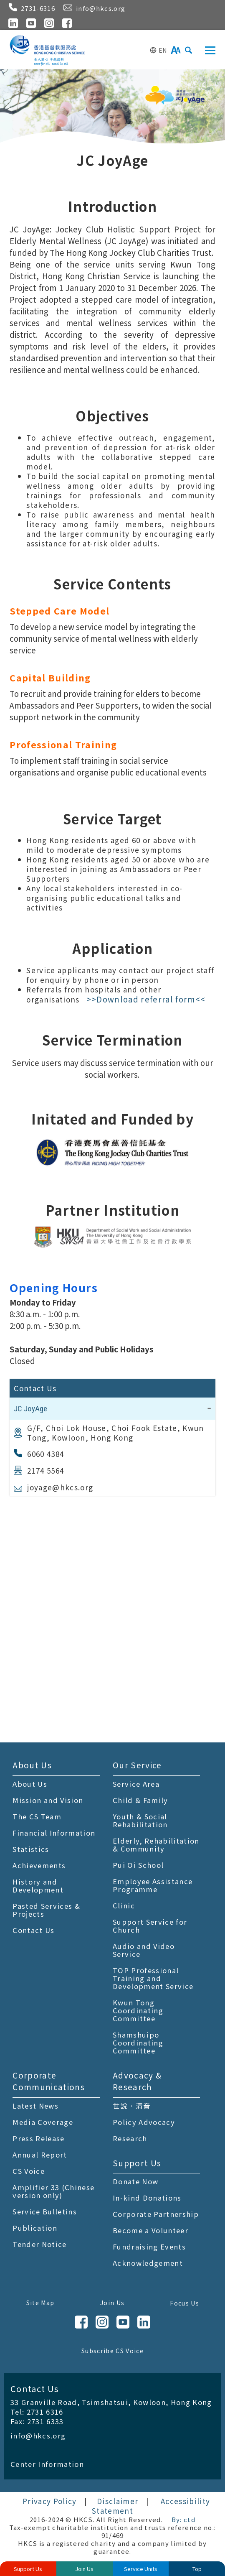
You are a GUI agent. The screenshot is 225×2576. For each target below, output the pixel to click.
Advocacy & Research (137, 2081)
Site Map (40, 2302)
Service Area (136, 1784)
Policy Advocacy (144, 2122)
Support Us (137, 2162)
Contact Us (33, 1930)
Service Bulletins (45, 2211)
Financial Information (54, 1833)
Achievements (39, 1865)
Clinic (124, 1905)
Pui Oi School (138, 1865)
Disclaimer (117, 2501)
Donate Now (135, 2181)
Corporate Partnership (156, 2214)
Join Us (112, 2302)
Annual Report (40, 2155)
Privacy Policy (50, 2501)
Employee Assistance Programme (152, 1885)
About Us (32, 1764)
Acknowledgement (148, 2263)
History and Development (38, 1886)
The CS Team (37, 1816)
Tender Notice (39, 2244)
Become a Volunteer (150, 2230)
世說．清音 (132, 2106)
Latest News (35, 2106)
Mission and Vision (48, 1800)
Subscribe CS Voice (112, 2350)
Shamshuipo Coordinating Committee (138, 2043)
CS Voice (29, 2171)
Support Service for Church (150, 1926)
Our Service (137, 1764)
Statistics (31, 1849)
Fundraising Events (149, 2247)
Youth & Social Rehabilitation (140, 1820)
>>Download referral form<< (146, 999)
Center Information (47, 2464)
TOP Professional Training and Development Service (153, 1978)
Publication (35, 2228)
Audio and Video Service (143, 1950)
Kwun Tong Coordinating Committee (138, 2010)
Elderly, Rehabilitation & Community (156, 1845)
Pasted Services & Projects (46, 1910)
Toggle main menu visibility (211, 48)
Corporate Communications (49, 2081)
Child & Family (140, 1800)
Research (130, 2138)
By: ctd (183, 2519)
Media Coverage (43, 2122)
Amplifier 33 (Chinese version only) (53, 2191)
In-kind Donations (147, 2198)
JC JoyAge (30, 1408)
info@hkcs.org (38, 2436)
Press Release (38, 2138)
